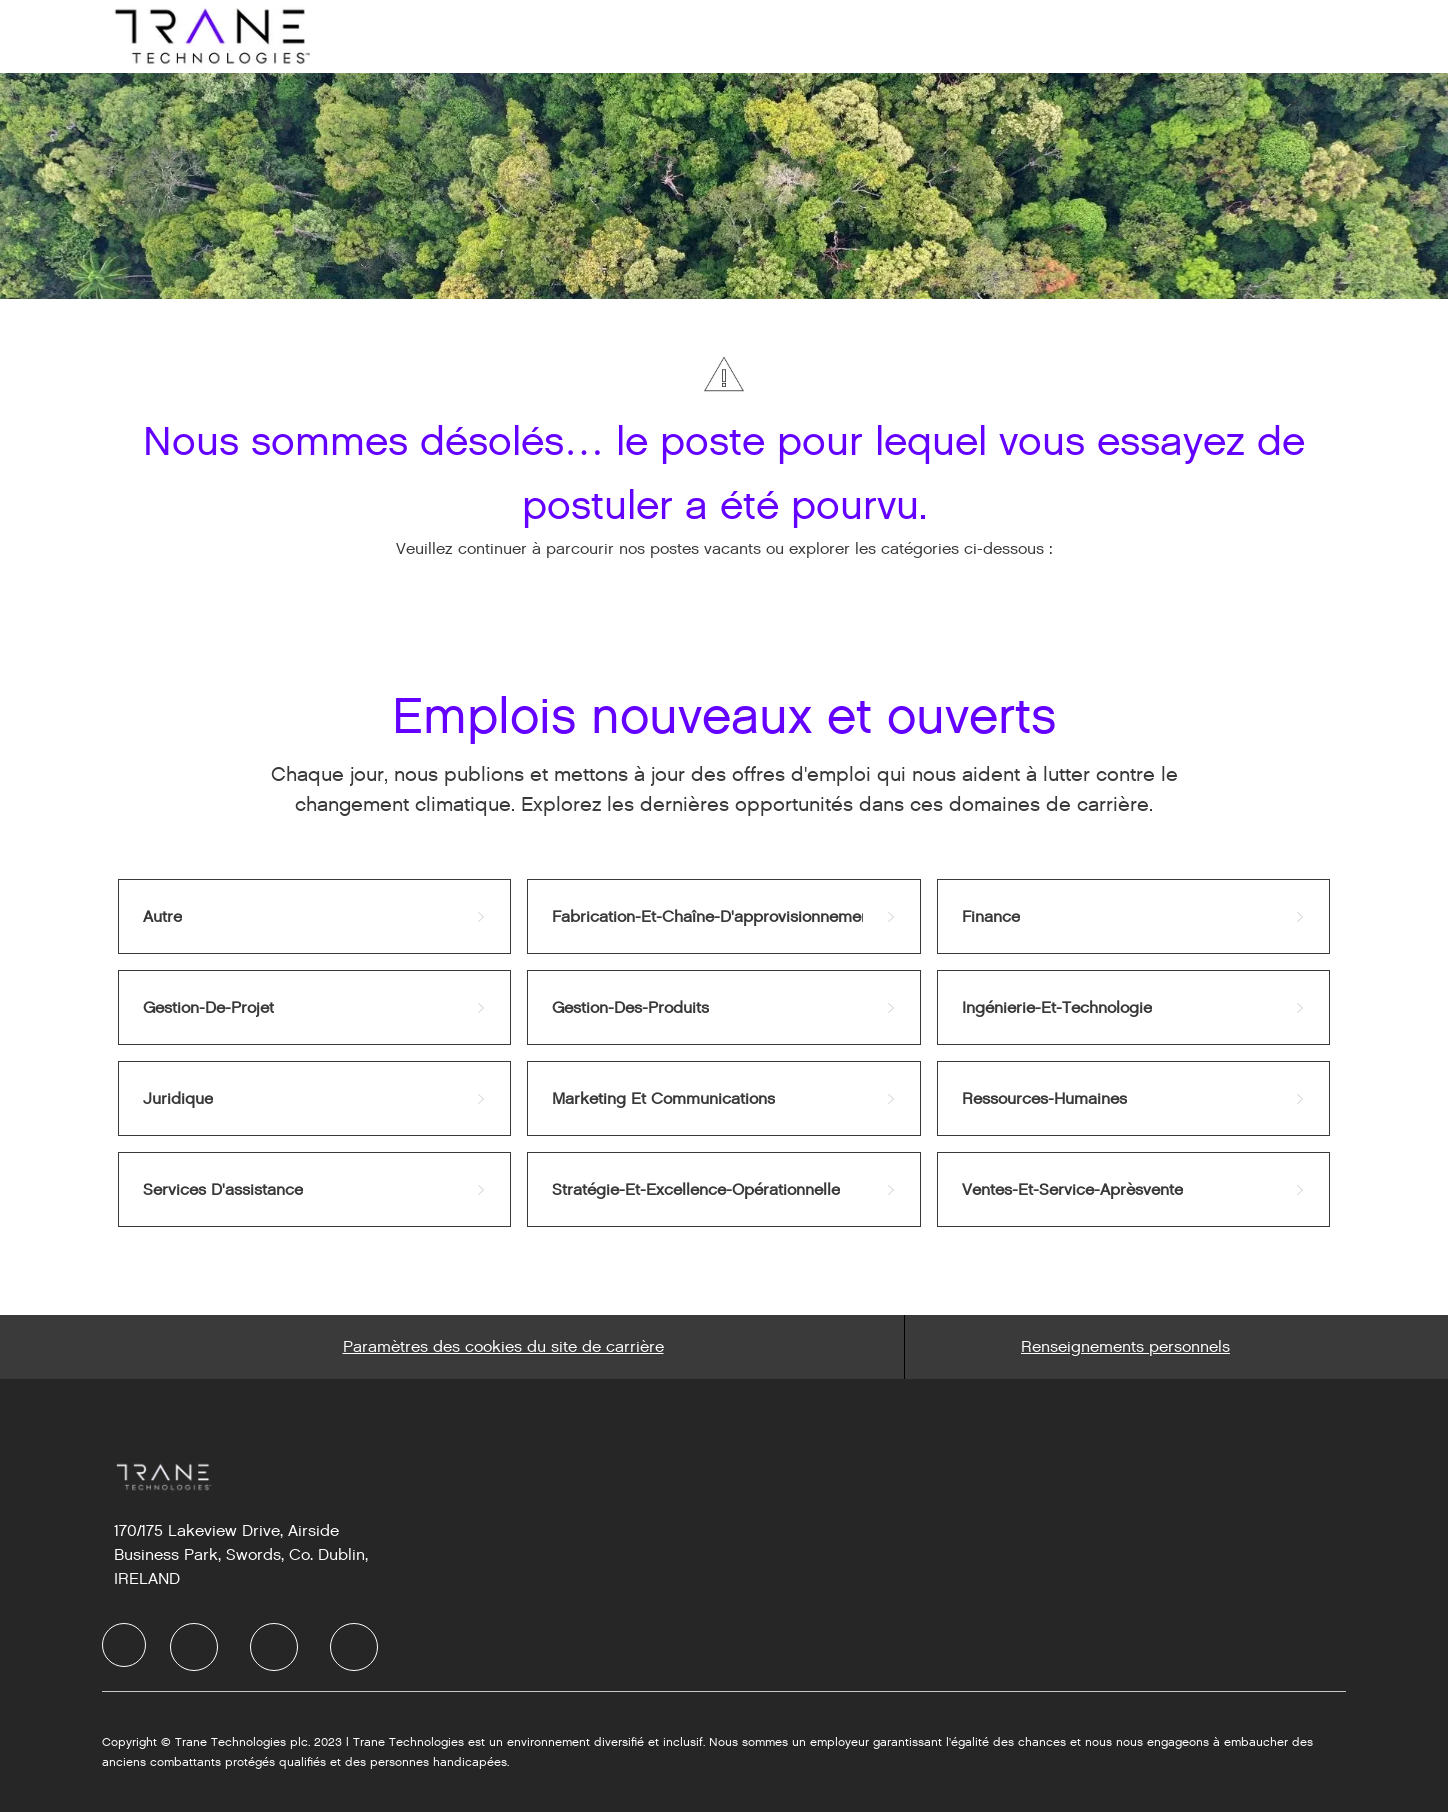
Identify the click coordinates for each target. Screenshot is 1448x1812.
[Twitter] (274, 1647)
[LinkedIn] (194, 1647)
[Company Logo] (210, 35)
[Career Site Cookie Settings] (503, 1347)
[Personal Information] (1125, 1347)
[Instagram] (354, 1647)
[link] (314, 916)
